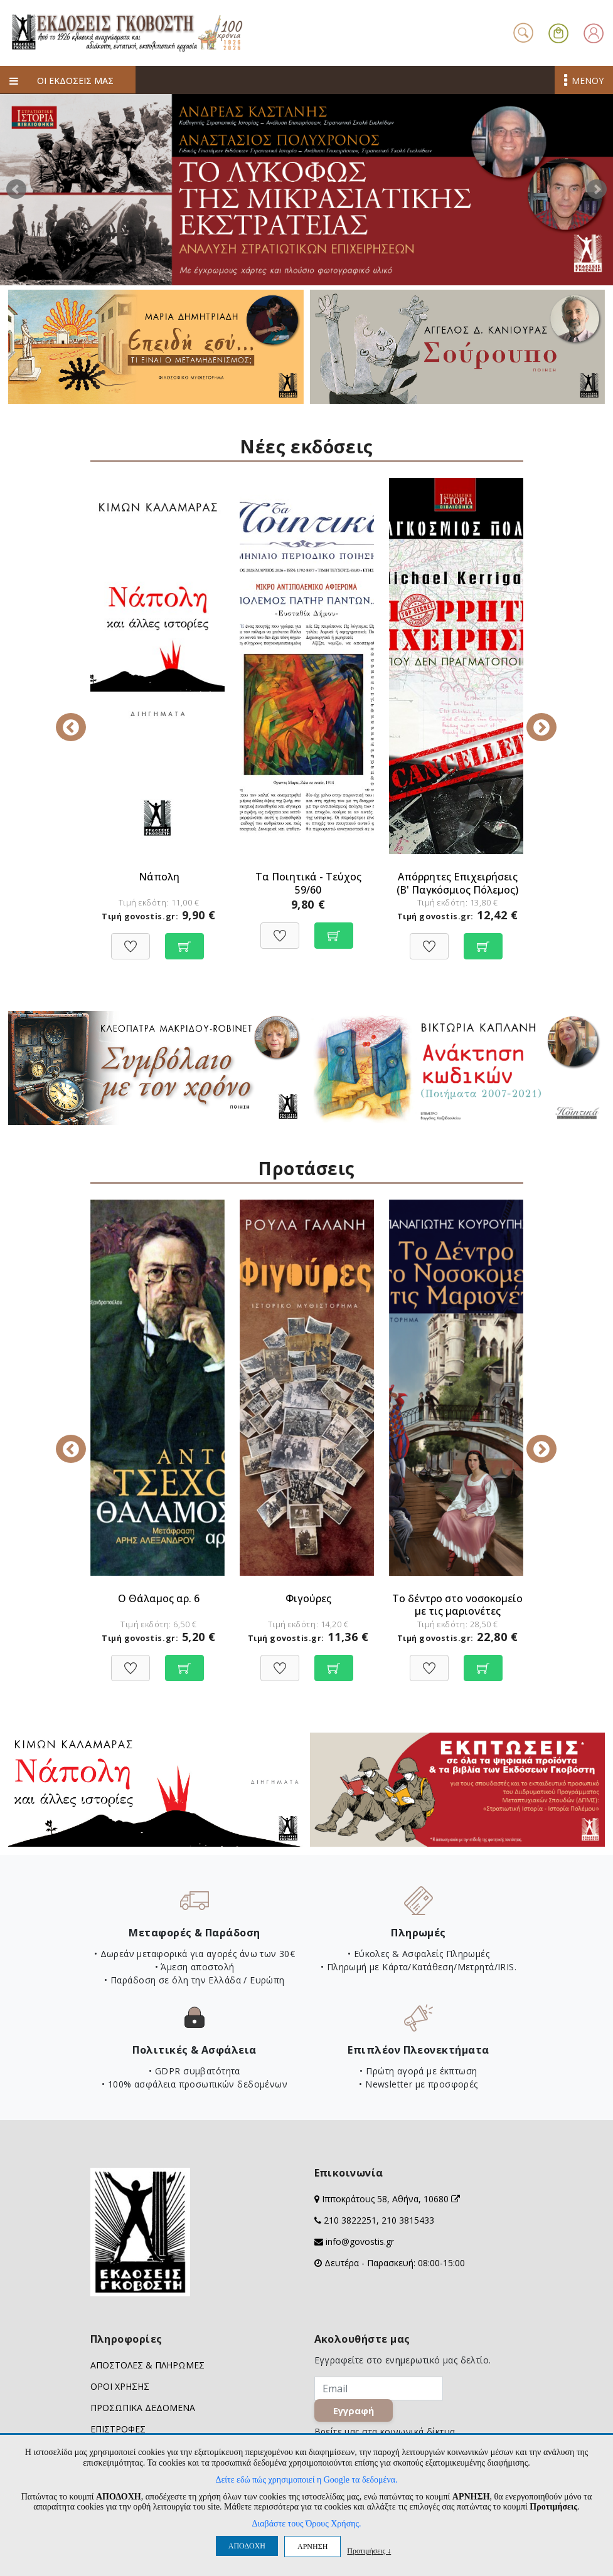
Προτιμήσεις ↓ (369, 2551)
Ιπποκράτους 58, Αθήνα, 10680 (391, 2199)
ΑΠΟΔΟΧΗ (246, 2546)
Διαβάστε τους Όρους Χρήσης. (306, 2523)
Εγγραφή (359, 2416)
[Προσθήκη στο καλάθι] (184, 940)
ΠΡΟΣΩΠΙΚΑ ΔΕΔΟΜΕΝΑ (142, 2408)
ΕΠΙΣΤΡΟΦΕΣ (118, 2429)
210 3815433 (407, 2220)
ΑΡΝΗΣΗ (312, 2546)
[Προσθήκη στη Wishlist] (130, 940)
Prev (16, 189)
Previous (81, 718)
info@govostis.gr (360, 2241)
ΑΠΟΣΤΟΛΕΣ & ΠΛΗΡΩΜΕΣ (147, 2365)
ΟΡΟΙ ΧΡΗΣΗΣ (119, 2386)
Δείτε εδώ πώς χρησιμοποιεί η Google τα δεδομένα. (306, 2479)
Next (597, 189)
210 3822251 (350, 2220)
